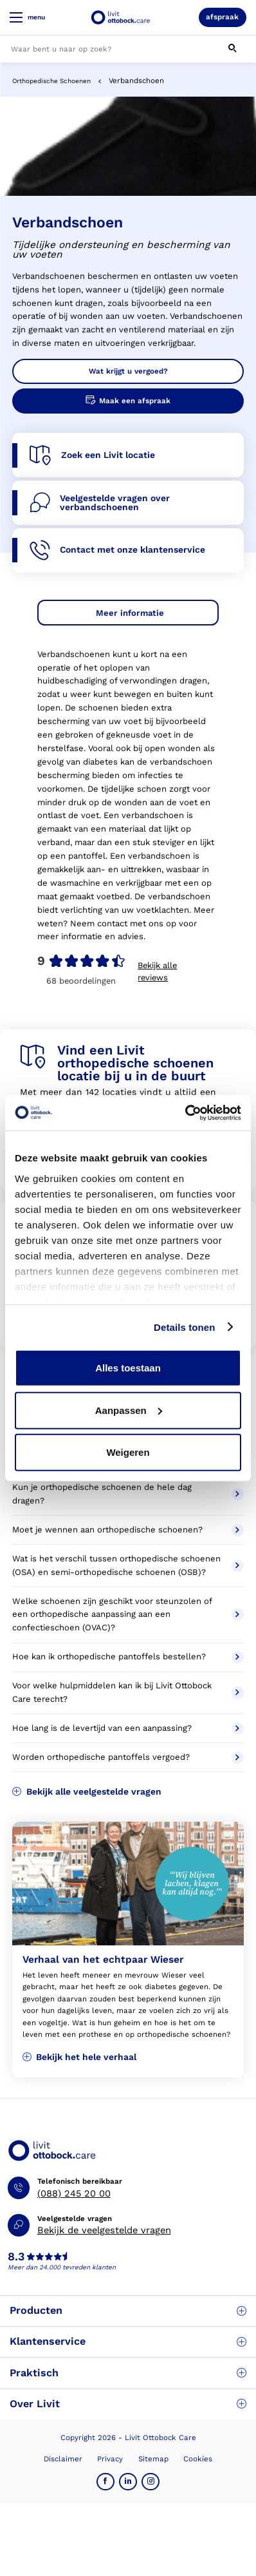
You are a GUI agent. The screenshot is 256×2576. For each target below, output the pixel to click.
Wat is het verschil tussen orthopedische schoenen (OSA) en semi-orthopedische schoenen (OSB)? (128, 1565)
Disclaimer (63, 2458)
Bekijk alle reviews (157, 971)
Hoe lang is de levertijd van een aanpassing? (128, 1728)
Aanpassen (128, 1409)
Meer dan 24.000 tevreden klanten (62, 2267)
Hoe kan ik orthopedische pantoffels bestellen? (128, 1657)
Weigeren (127, 1452)
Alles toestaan (128, 1367)
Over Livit (128, 2404)
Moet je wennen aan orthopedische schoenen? (128, 1530)
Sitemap (153, 2458)
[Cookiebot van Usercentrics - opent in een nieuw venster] (185, 1112)
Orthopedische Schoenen (51, 80)
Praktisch (128, 2373)
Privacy (110, 2458)
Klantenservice (128, 2341)
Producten (128, 2310)
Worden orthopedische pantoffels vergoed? (128, 1757)
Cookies (197, 2458)
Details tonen (184, 1326)
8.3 (16, 2257)
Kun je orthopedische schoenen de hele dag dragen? (128, 1493)
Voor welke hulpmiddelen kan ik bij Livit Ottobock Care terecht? (128, 1692)
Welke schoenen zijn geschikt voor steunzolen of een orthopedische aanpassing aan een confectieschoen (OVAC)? (128, 1614)
